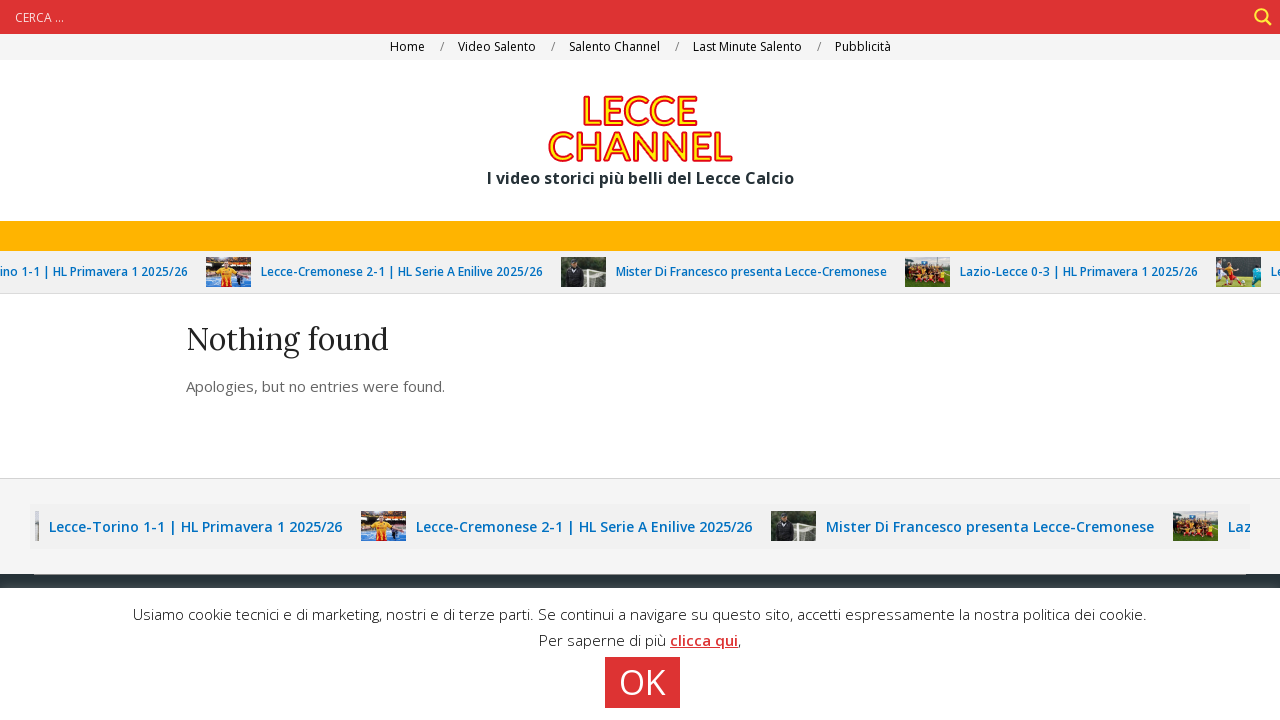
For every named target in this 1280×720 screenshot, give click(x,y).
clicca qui (704, 640)
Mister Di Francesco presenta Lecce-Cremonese (761, 271)
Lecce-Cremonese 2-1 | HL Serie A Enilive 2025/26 (412, 271)
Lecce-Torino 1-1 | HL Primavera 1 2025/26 (204, 526)
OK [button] (642, 682)
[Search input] (628, 17)
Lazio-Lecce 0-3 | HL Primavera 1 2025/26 (1089, 271)
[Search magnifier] (1263, 17)
